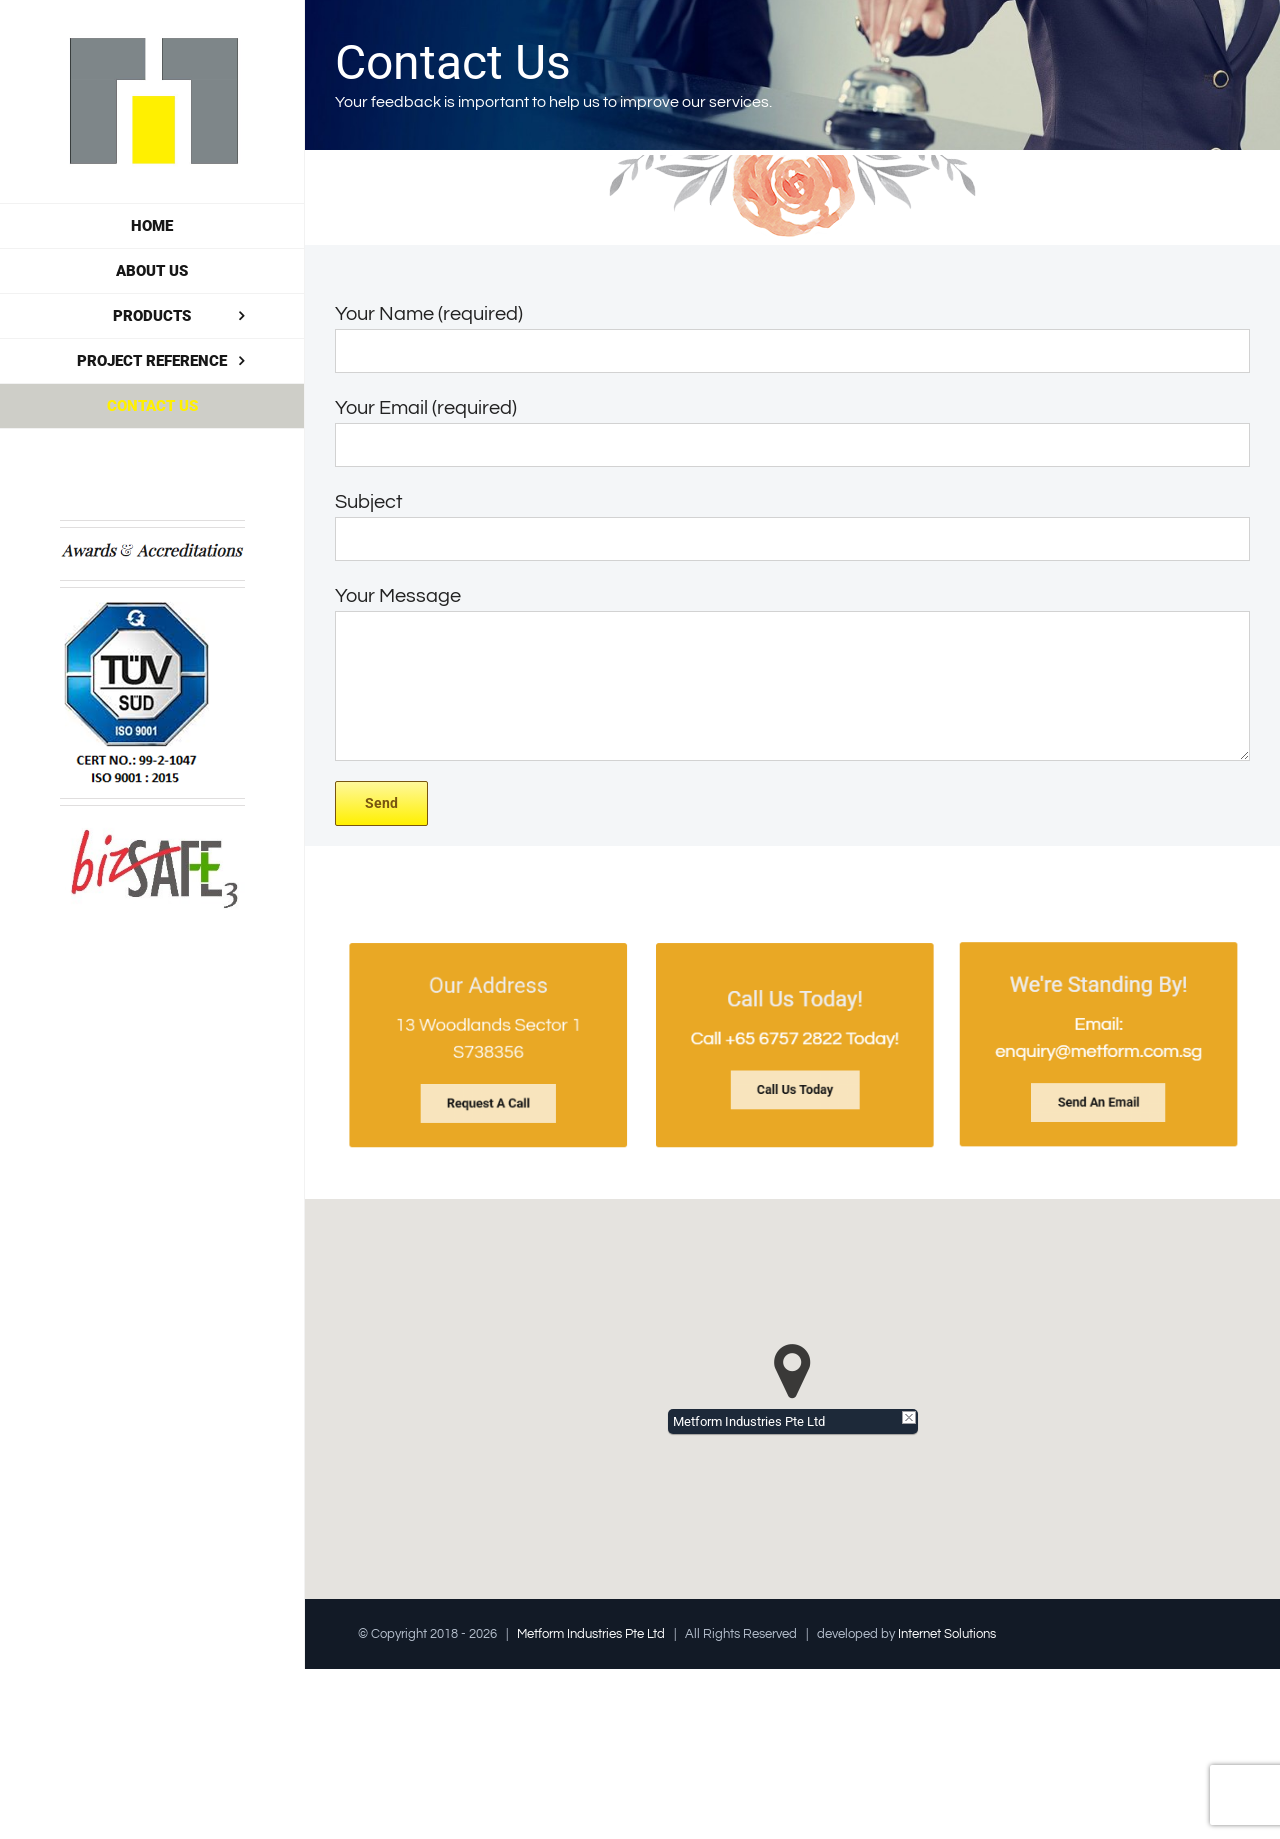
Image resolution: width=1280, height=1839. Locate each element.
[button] (792, 1371)
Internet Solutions (947, 1634)
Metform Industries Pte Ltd (591, 1634)
